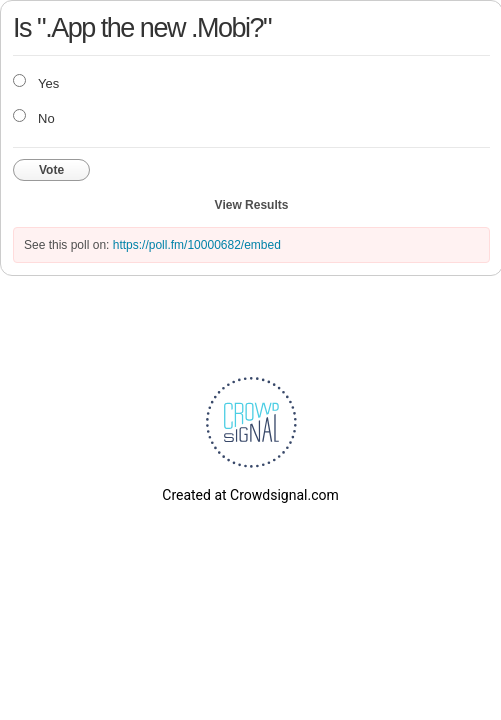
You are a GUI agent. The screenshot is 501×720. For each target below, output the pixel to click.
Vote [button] (51, 170)
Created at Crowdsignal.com (250, 495)
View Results (252, 205)
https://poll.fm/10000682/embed (197, 245)
